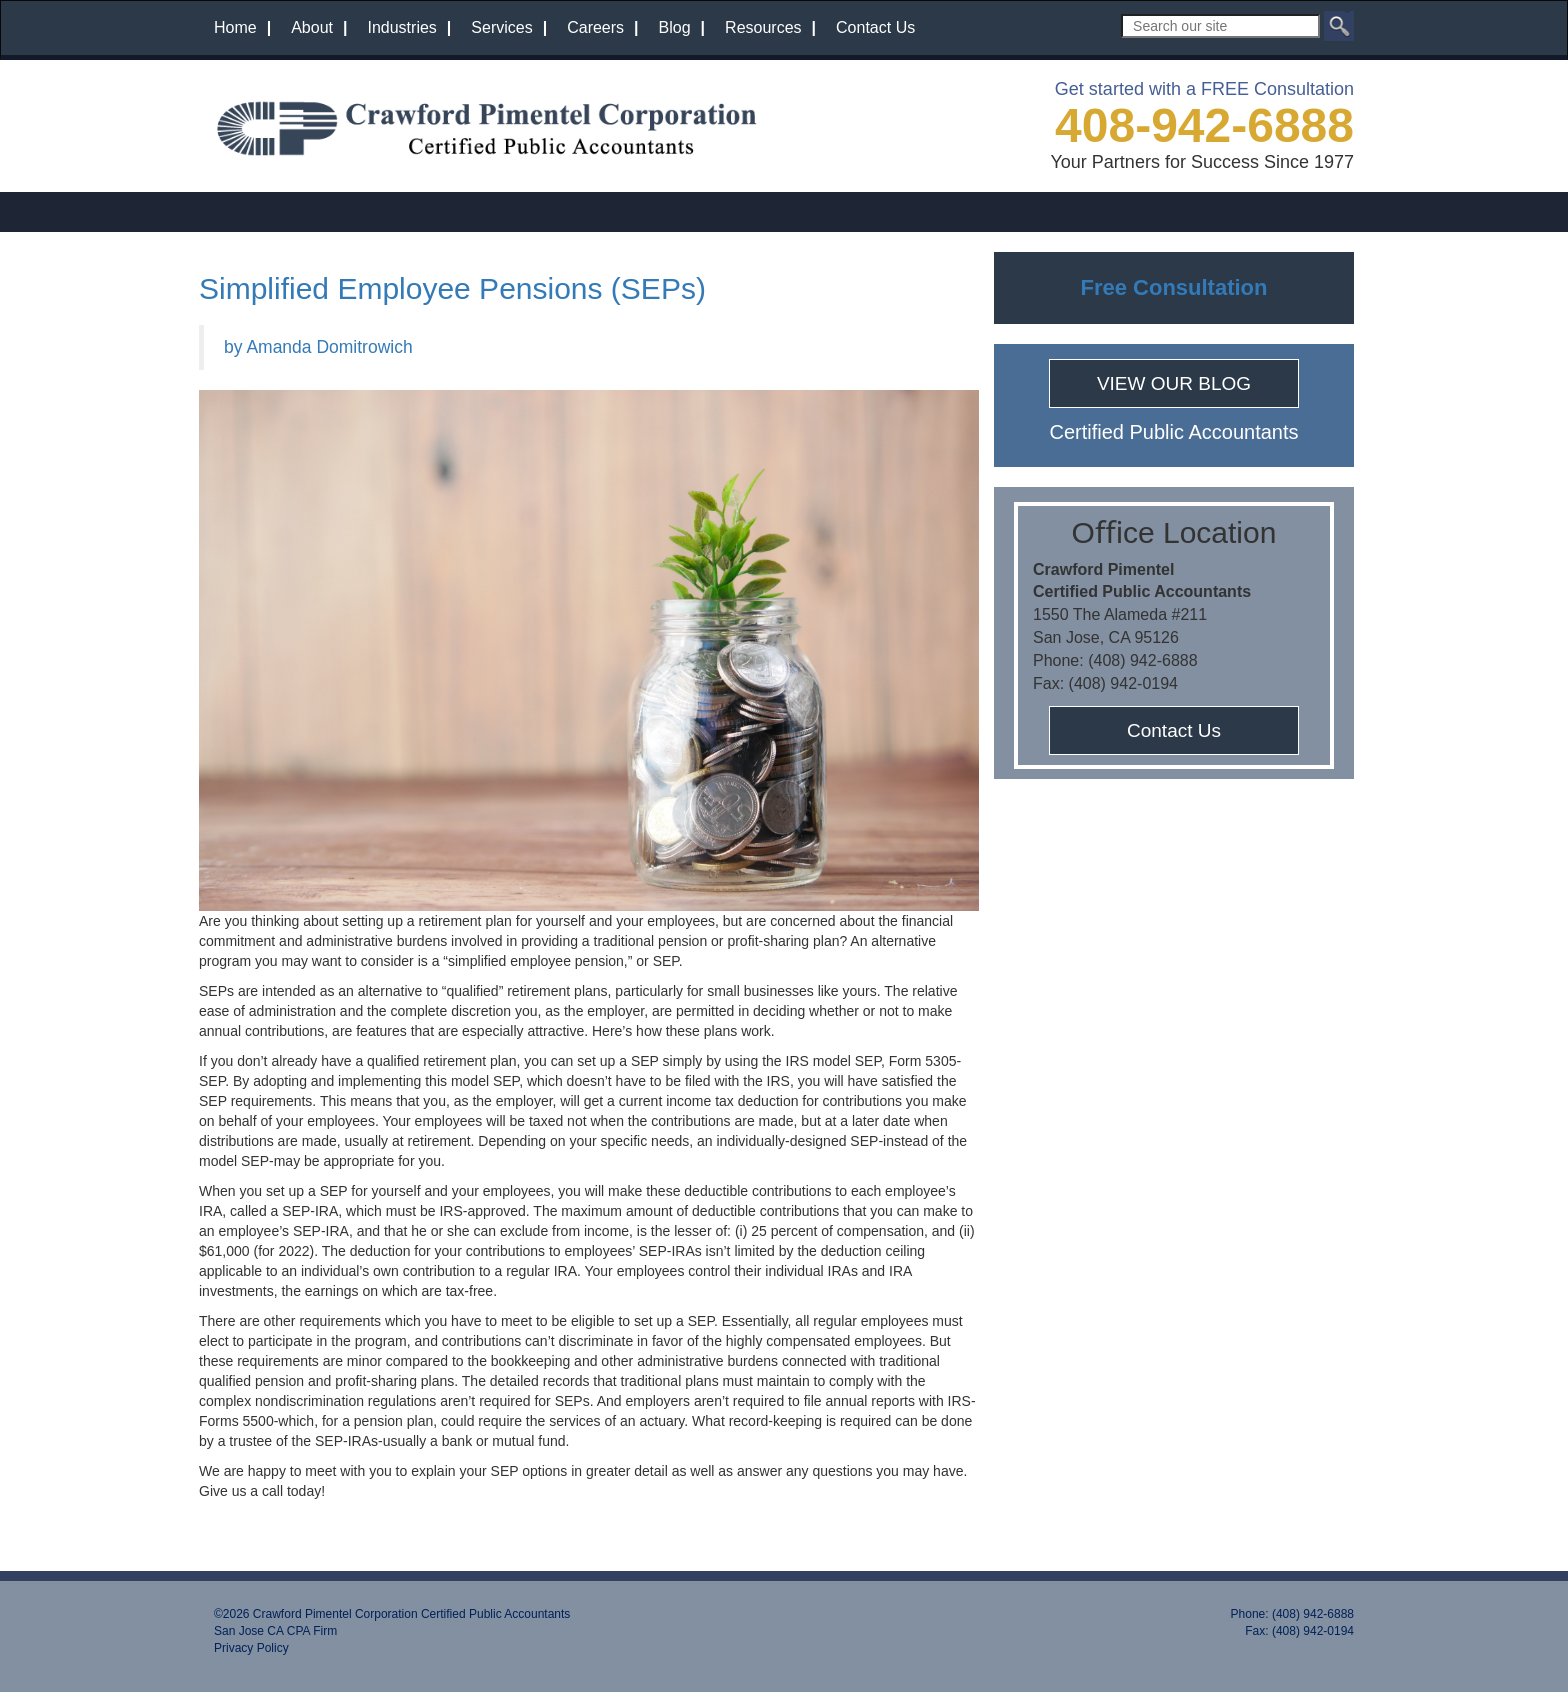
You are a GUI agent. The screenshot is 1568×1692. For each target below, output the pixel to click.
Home (235, 27)
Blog (675, 27)
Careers (595, 27)
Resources (763, 27)
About (312, 27)
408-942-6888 (1204, 125)
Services (501, 27)
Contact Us (875, 27)
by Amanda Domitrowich (318, 347)
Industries (401, 27)
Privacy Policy (251, 1648)
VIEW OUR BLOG (1174, 383)
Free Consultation (1173, 287)
